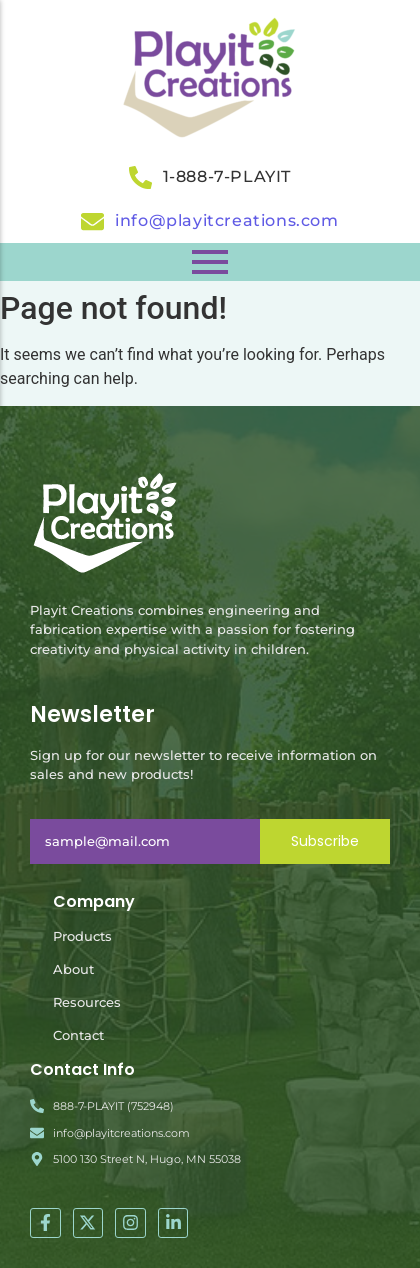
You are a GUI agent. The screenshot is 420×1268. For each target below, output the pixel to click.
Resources (87, 1002)
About (73, 969)
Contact (78, 1035)
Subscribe (325, 841)
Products (82, 936)
